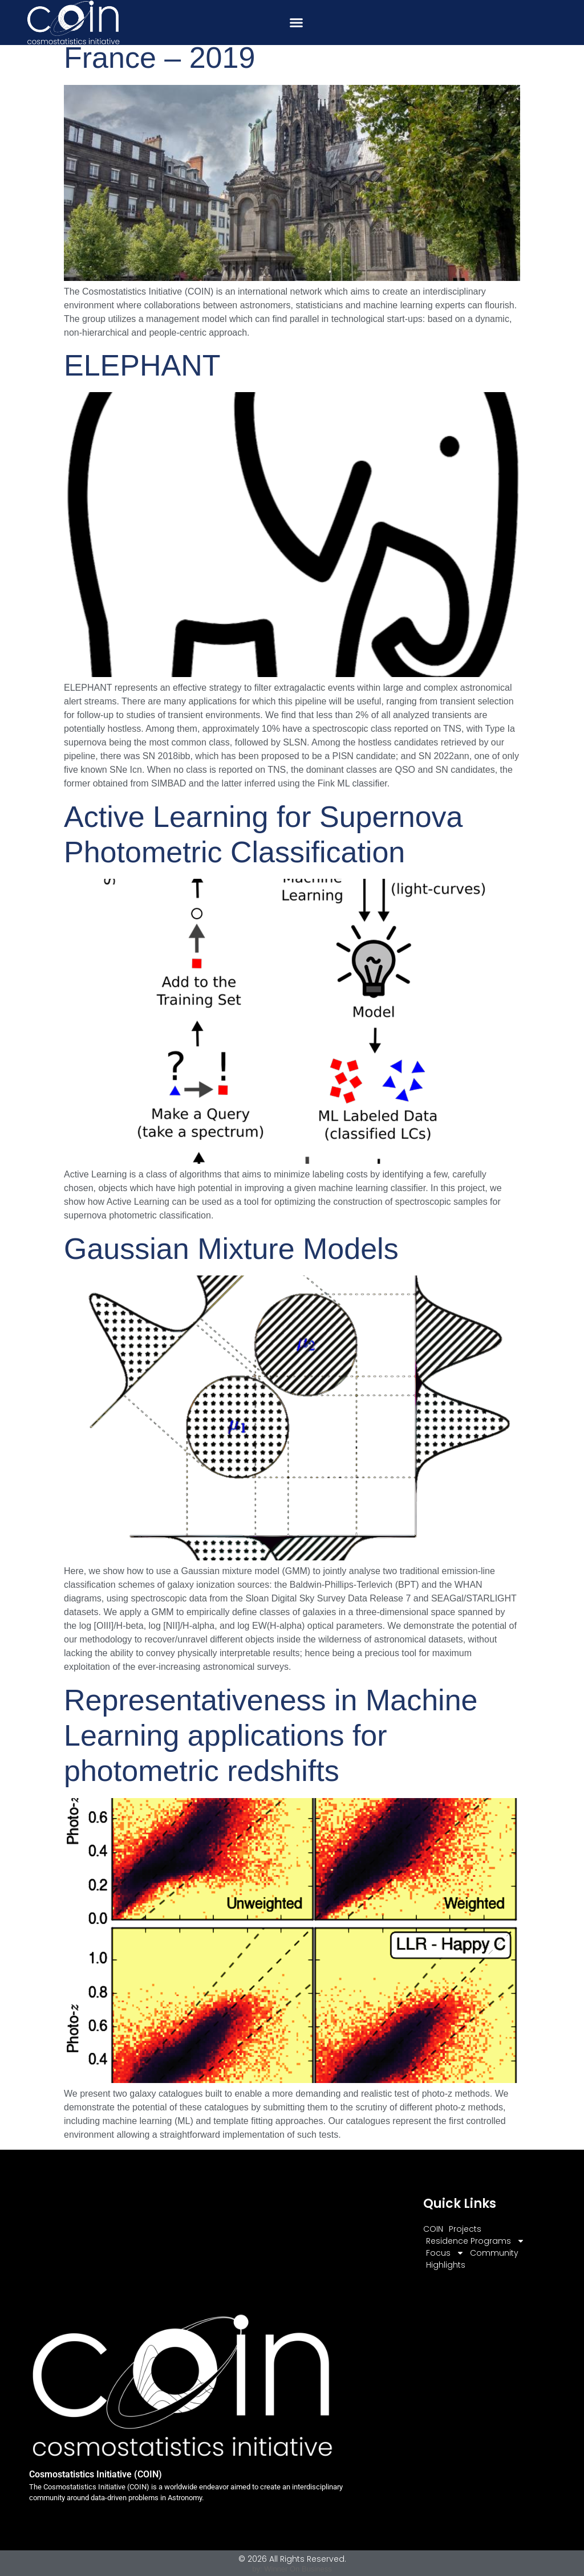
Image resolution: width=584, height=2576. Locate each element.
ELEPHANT (142, 365)
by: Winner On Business (291, 2569)
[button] (296, 23)
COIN (433, 2229)
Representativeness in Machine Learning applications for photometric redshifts (271, 1736)
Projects (465, 2229)
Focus (445, 2253)
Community (494, 2253)
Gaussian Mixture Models (231, 1248)
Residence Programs (475, 2241)
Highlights (445, 2265)
